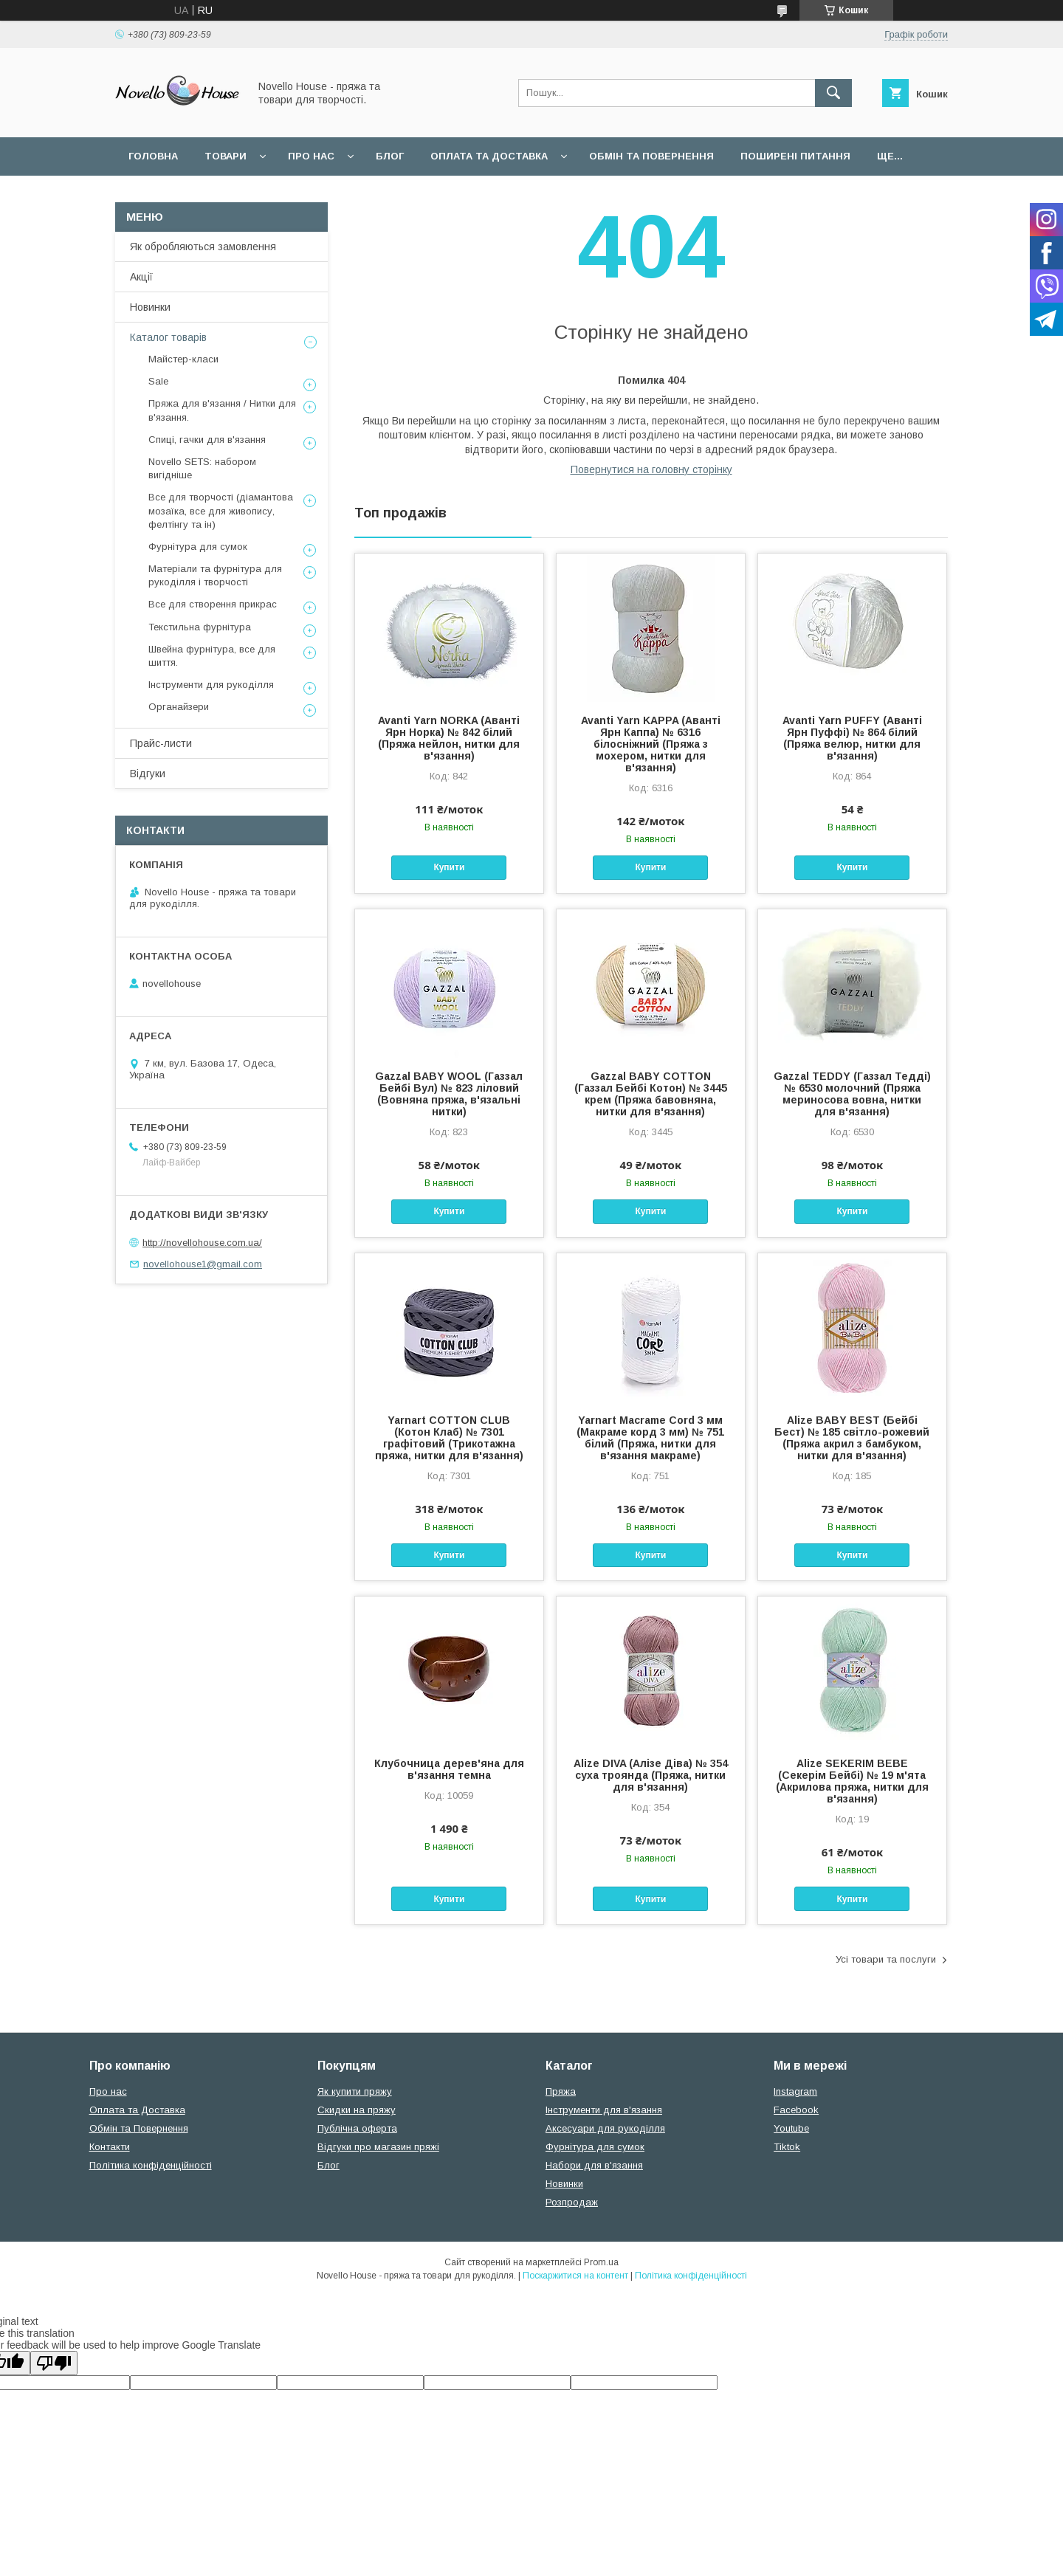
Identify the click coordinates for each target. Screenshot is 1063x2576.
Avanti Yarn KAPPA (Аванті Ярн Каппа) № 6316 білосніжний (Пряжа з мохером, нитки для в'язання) (650, 744)
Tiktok (787, 2146)
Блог (390, 156)
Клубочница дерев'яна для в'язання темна (449, 1769)
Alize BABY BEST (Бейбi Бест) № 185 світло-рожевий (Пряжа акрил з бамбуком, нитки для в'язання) (851, 1437)
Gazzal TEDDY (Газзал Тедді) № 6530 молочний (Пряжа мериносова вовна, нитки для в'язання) (852, 1093)
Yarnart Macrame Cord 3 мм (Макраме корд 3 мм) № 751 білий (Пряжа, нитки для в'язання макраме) (650, 1437)
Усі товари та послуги (886, 1959)
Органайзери (178, 706)
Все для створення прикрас (212, 604)
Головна (153, 156)
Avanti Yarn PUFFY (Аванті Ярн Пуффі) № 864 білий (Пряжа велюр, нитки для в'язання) (852, 738)
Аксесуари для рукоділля (605, 2128)
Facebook (796, 2109)
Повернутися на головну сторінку (651, 469)
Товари (225, 156)
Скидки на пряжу (356, 2109)
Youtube (791, 2128)
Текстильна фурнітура (199, 627)
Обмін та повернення (651, 156)
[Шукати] (833, 93)
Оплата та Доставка (489, 156)
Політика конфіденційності (150, 2165)
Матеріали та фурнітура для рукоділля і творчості (215, 575)
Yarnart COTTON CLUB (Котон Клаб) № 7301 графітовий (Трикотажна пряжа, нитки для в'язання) (449, 1437)
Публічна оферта (357, 2128)
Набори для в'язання (594, 2165)
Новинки (150, 307)
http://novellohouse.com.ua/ (202, 1242)
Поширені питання (795, 156)
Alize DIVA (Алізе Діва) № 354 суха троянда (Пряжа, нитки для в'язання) (651, 1775)
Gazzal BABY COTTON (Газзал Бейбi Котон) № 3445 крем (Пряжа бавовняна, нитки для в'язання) (650, 1093)
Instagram (795, 2091)
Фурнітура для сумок (197, 546)
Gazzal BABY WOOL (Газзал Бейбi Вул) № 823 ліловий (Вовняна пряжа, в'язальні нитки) (449, 1093)
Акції (141, 277)
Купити (448, 867)
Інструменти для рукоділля (211, 684)
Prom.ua (601, 2262)
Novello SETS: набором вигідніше (202, 468)
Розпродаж (572, 2202)
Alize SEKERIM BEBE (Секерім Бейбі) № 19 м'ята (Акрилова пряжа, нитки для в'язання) (852, 1781)
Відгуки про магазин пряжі (378, 2146)
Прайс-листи (161, 743)
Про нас (311, 156)
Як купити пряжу (354, 2091)
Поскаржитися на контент (575, 2275)
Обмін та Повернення (138, 2128)
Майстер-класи (183, 359)
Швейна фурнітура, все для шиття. (211, 656)
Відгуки (147, 773)
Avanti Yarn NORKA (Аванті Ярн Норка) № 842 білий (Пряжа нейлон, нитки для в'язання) (449, 738)
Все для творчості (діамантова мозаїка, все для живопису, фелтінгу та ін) (220, 510)
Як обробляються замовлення (203, 246)
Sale (158, 381)
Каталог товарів (168, 337)
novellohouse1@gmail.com (202, 1264)
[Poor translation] (54, 2363)
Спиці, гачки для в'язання (207, 439)
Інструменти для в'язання (604, 2109)
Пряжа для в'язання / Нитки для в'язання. (222, 410)
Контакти (109, 2146)
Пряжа (561, 2091)
